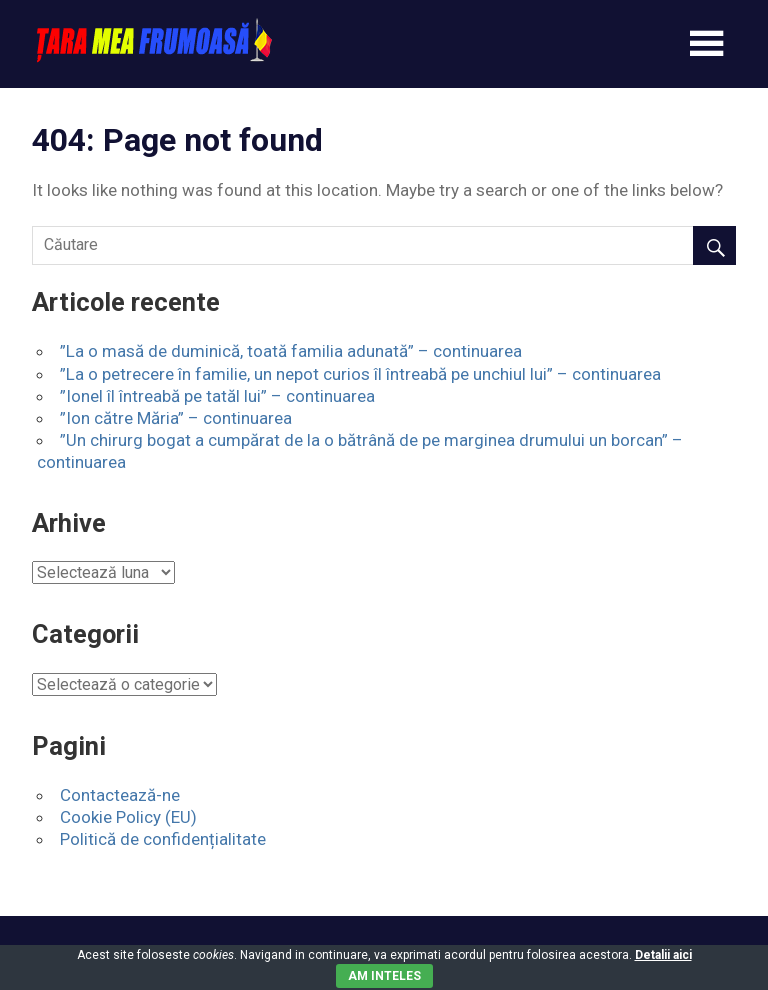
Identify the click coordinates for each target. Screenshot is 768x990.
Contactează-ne (120, 795)
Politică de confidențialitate (163, 839)
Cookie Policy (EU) (128, 817)
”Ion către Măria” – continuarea (176, 418)
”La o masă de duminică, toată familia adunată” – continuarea (291, 351)
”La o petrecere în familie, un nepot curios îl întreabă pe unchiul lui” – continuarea (360, 374)
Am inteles (384, 976)
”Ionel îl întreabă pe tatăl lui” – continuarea (217, 396)
